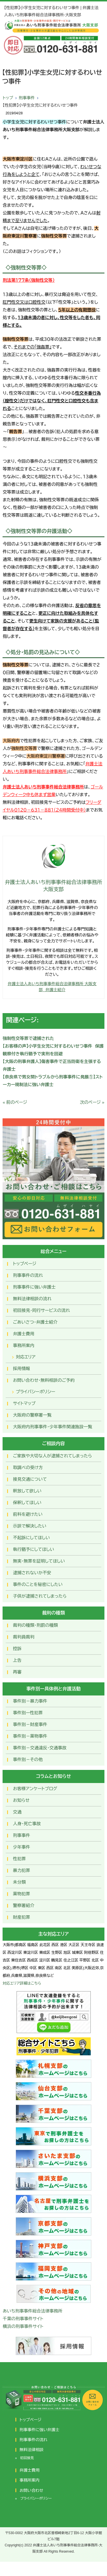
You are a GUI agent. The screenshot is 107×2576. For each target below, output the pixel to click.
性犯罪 (19, 1858)
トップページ (24, 1263)
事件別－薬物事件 (30, 1736)
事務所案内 (23, 1345)
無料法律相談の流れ (32, 1298)
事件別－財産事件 (30, 1724)
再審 (17, 1672)
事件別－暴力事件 (30, 1701)
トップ (8, 98)
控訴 (17, 1648)
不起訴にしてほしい (31, 1537)
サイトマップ (24, 1403)
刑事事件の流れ (28, 1275)
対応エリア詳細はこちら (22, 1983)
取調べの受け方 (28, 1467)
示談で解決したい (29, 1526)
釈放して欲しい (27, 1490)
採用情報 (21, 1368)
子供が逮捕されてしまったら (39, 1596)
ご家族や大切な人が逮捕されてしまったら (52, 1455)
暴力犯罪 (21, 1870)
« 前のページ (15, 1102)
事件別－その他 (28, 1759)
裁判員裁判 (23, 1636)
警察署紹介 (23, 1905)
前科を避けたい (28, 1514)
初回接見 (27, 2458)
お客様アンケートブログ (35, 1788)
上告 (17, 1660)
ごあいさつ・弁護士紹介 (35, 1322)
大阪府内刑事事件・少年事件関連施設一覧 (52, 1426)
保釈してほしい (27, 1502)
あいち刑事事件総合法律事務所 (32, 2311)
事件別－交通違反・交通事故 (39, 1747)
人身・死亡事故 (27, 1823)
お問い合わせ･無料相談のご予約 (43, 1380)
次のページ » (92, 1102)
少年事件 (21, 1847)
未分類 (19, 1882)
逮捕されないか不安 (32, 1572)
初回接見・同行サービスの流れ (41, 1310)
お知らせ (21, 1800)
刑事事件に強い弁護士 (34, 1287)
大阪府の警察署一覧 (32, 1415)
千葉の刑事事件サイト (23, 2318)
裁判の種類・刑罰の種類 (35, 1625)
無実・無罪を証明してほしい (39, 1561)
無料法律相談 (32, 2449)
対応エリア (25, 1356)
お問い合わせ (31, 2490)
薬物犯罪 (21, 1893)
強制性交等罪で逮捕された (28, 1038)
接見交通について (30, 1479)
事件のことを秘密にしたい (37, 1584)
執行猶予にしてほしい (33, 1549)
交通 (17, 1812)
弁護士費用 (23, 1333)
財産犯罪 (21, 1917)
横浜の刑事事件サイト (23, 2326)
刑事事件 (27, 98)
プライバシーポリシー (35, 1391)
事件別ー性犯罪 (28, 1712)
